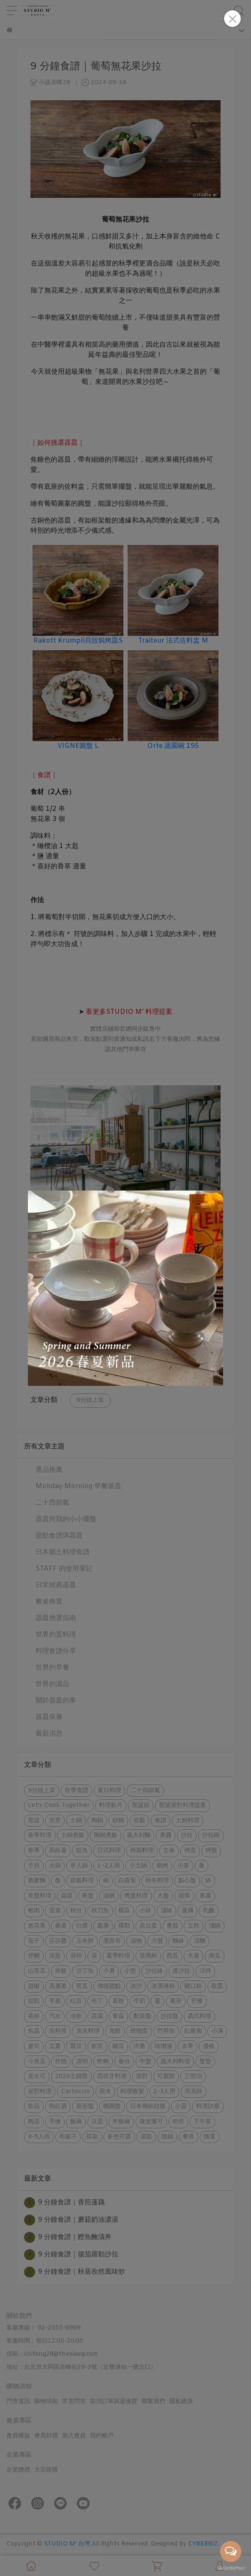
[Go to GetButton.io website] (230, 2567)
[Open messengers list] (230, 2551)
